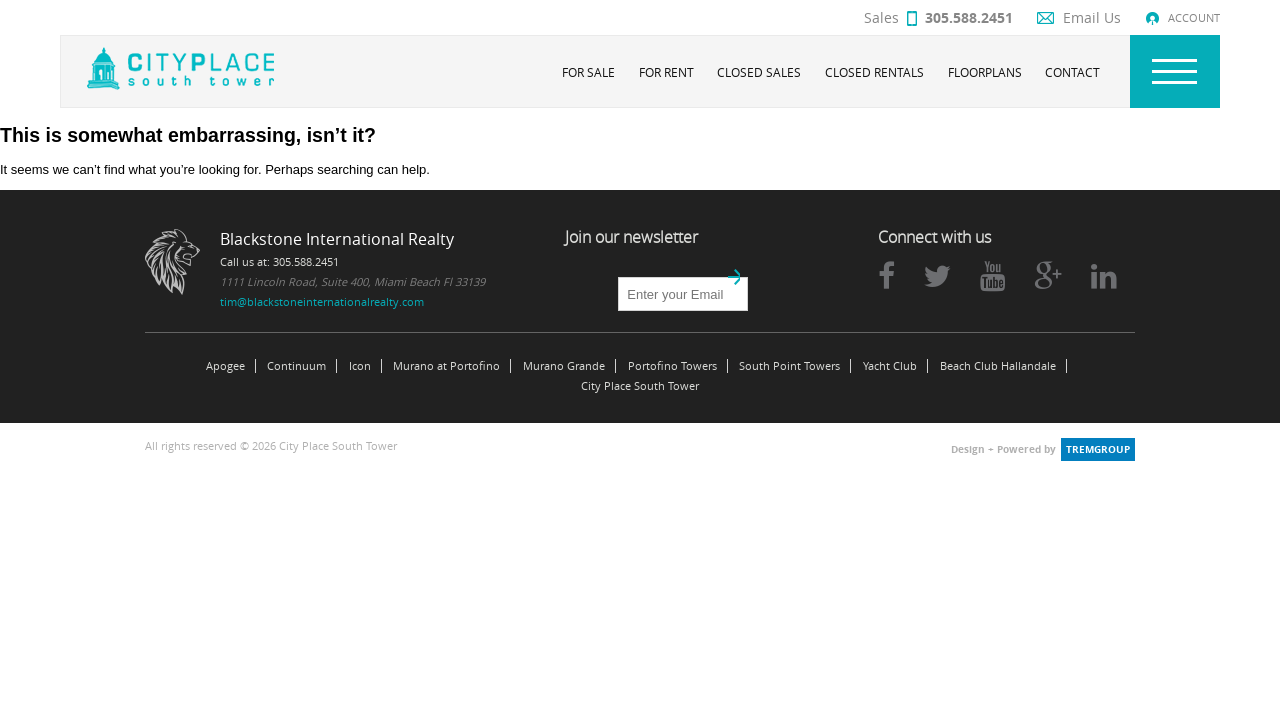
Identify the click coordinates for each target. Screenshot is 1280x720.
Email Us (1092, 17)
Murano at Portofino (446, 366)
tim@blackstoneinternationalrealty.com (322, 301)
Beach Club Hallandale (998, 366)
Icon (360, 366)
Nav (1175, 71)
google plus (1048, 276)
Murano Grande (564, 366)
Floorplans (985, 72)
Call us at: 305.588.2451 (279, 261)
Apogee (225, 366)
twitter (937, 276)
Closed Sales (759, 72)
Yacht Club (890, 366)
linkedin (1104, 276)
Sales (938, 17)
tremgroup (1098, 449)
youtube (993, 276)
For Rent (666, 72)
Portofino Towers (672, 366)
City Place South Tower (640, 386)
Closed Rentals (874, 72)
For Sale (588, 72)
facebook (886, 276)
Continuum (296, 366)
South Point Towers (789, 366)
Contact (1072, 72)
